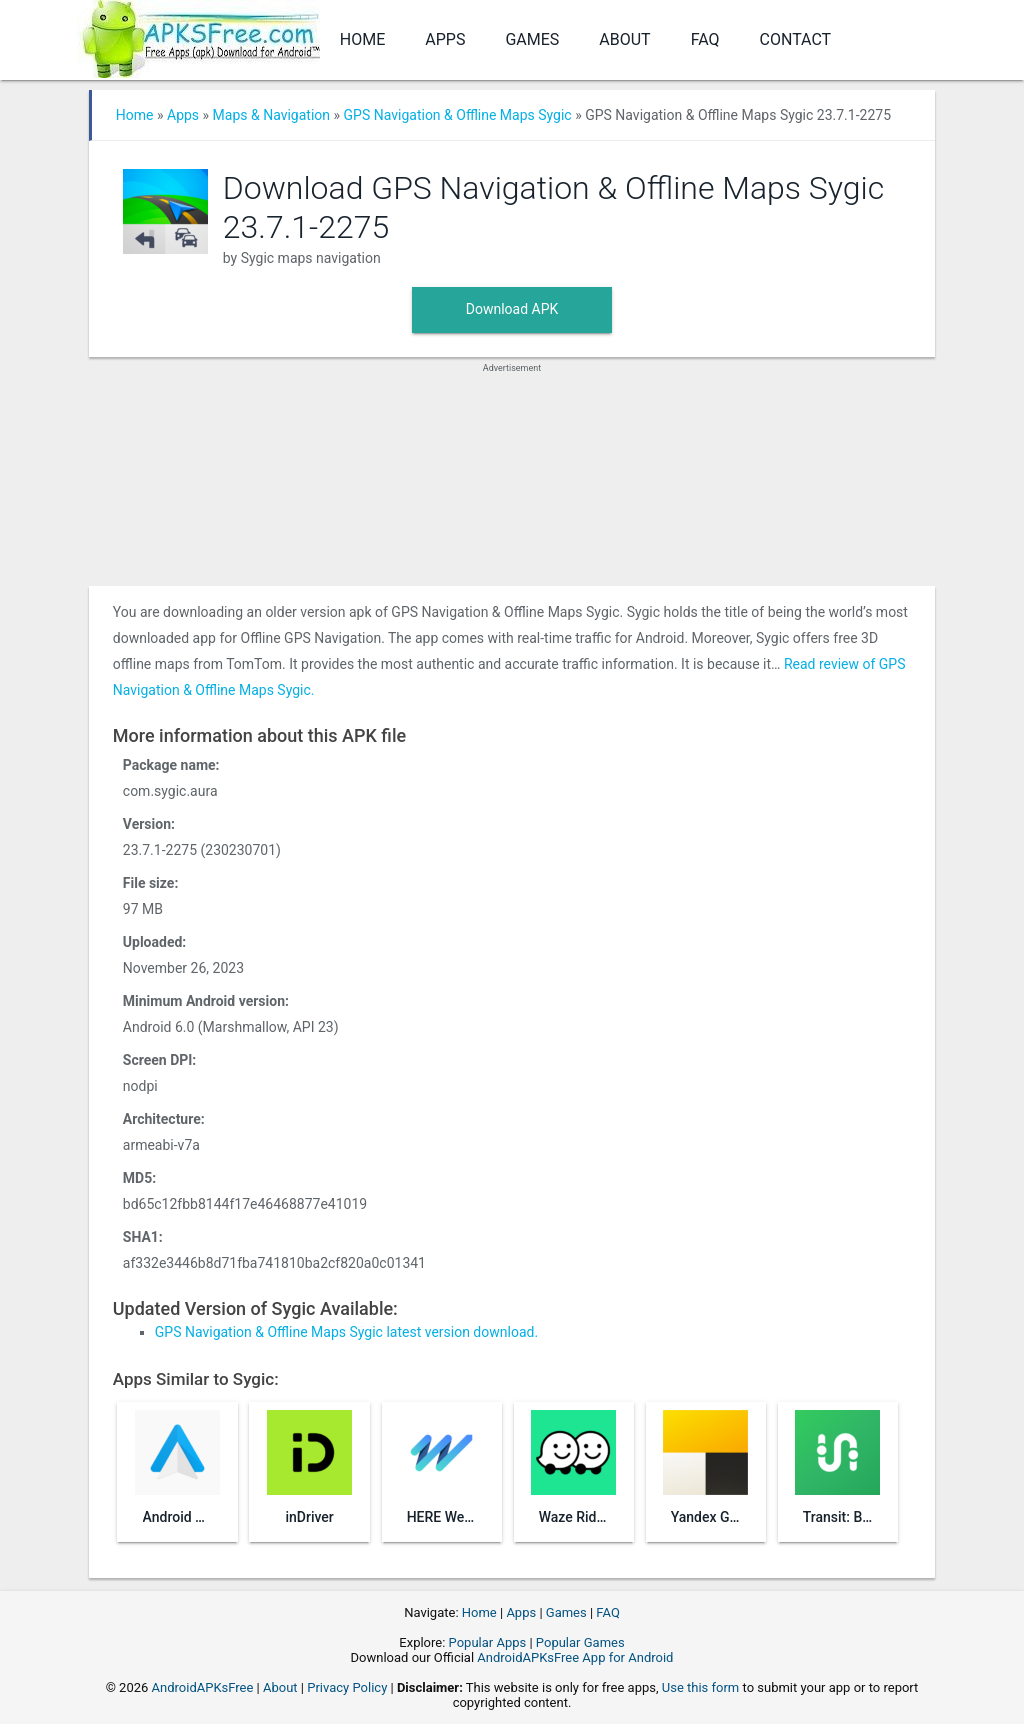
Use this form (701, 1687)
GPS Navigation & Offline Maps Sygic (458, 115)
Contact (796, 39)
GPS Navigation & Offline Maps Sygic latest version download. (346, 1332)
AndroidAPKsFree (203, 1687)
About (624, 39)
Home (362, 39)
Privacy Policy (347, 1687)
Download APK (512, 309)
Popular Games (580, 1642)
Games (532, 39)
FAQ (705, 39)
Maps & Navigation (271, 115)
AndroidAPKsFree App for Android (575, 1657)
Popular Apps (488, 1642)
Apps (445, 39)
